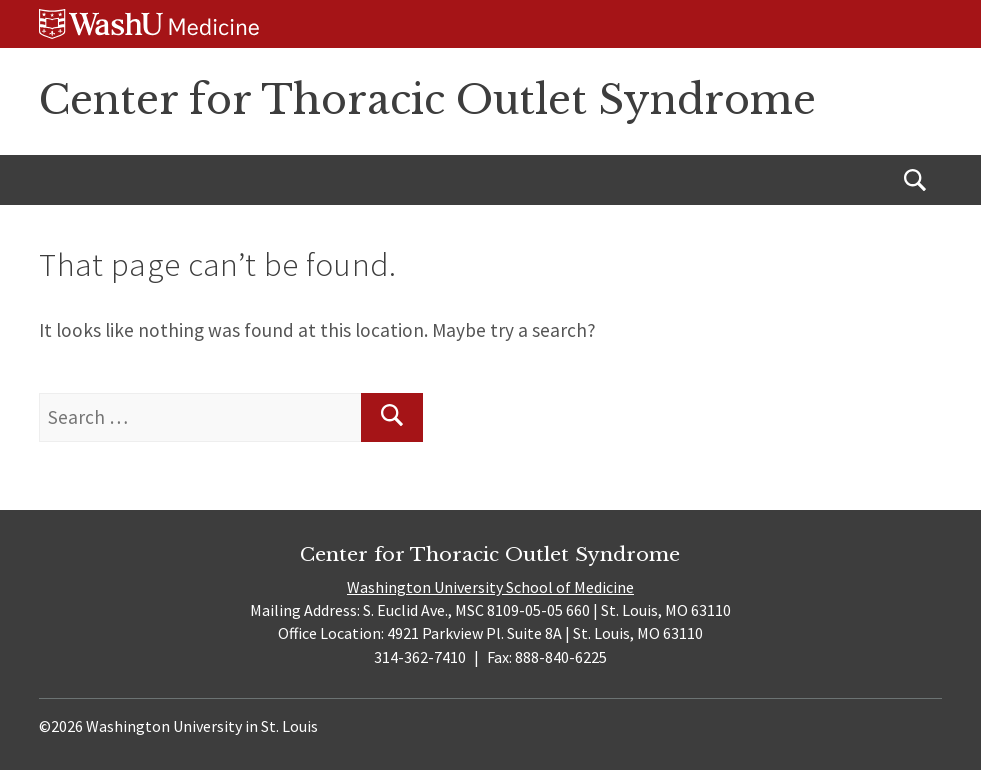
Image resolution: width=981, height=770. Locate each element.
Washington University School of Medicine (490, 587)
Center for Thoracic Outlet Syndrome (427, 100)
